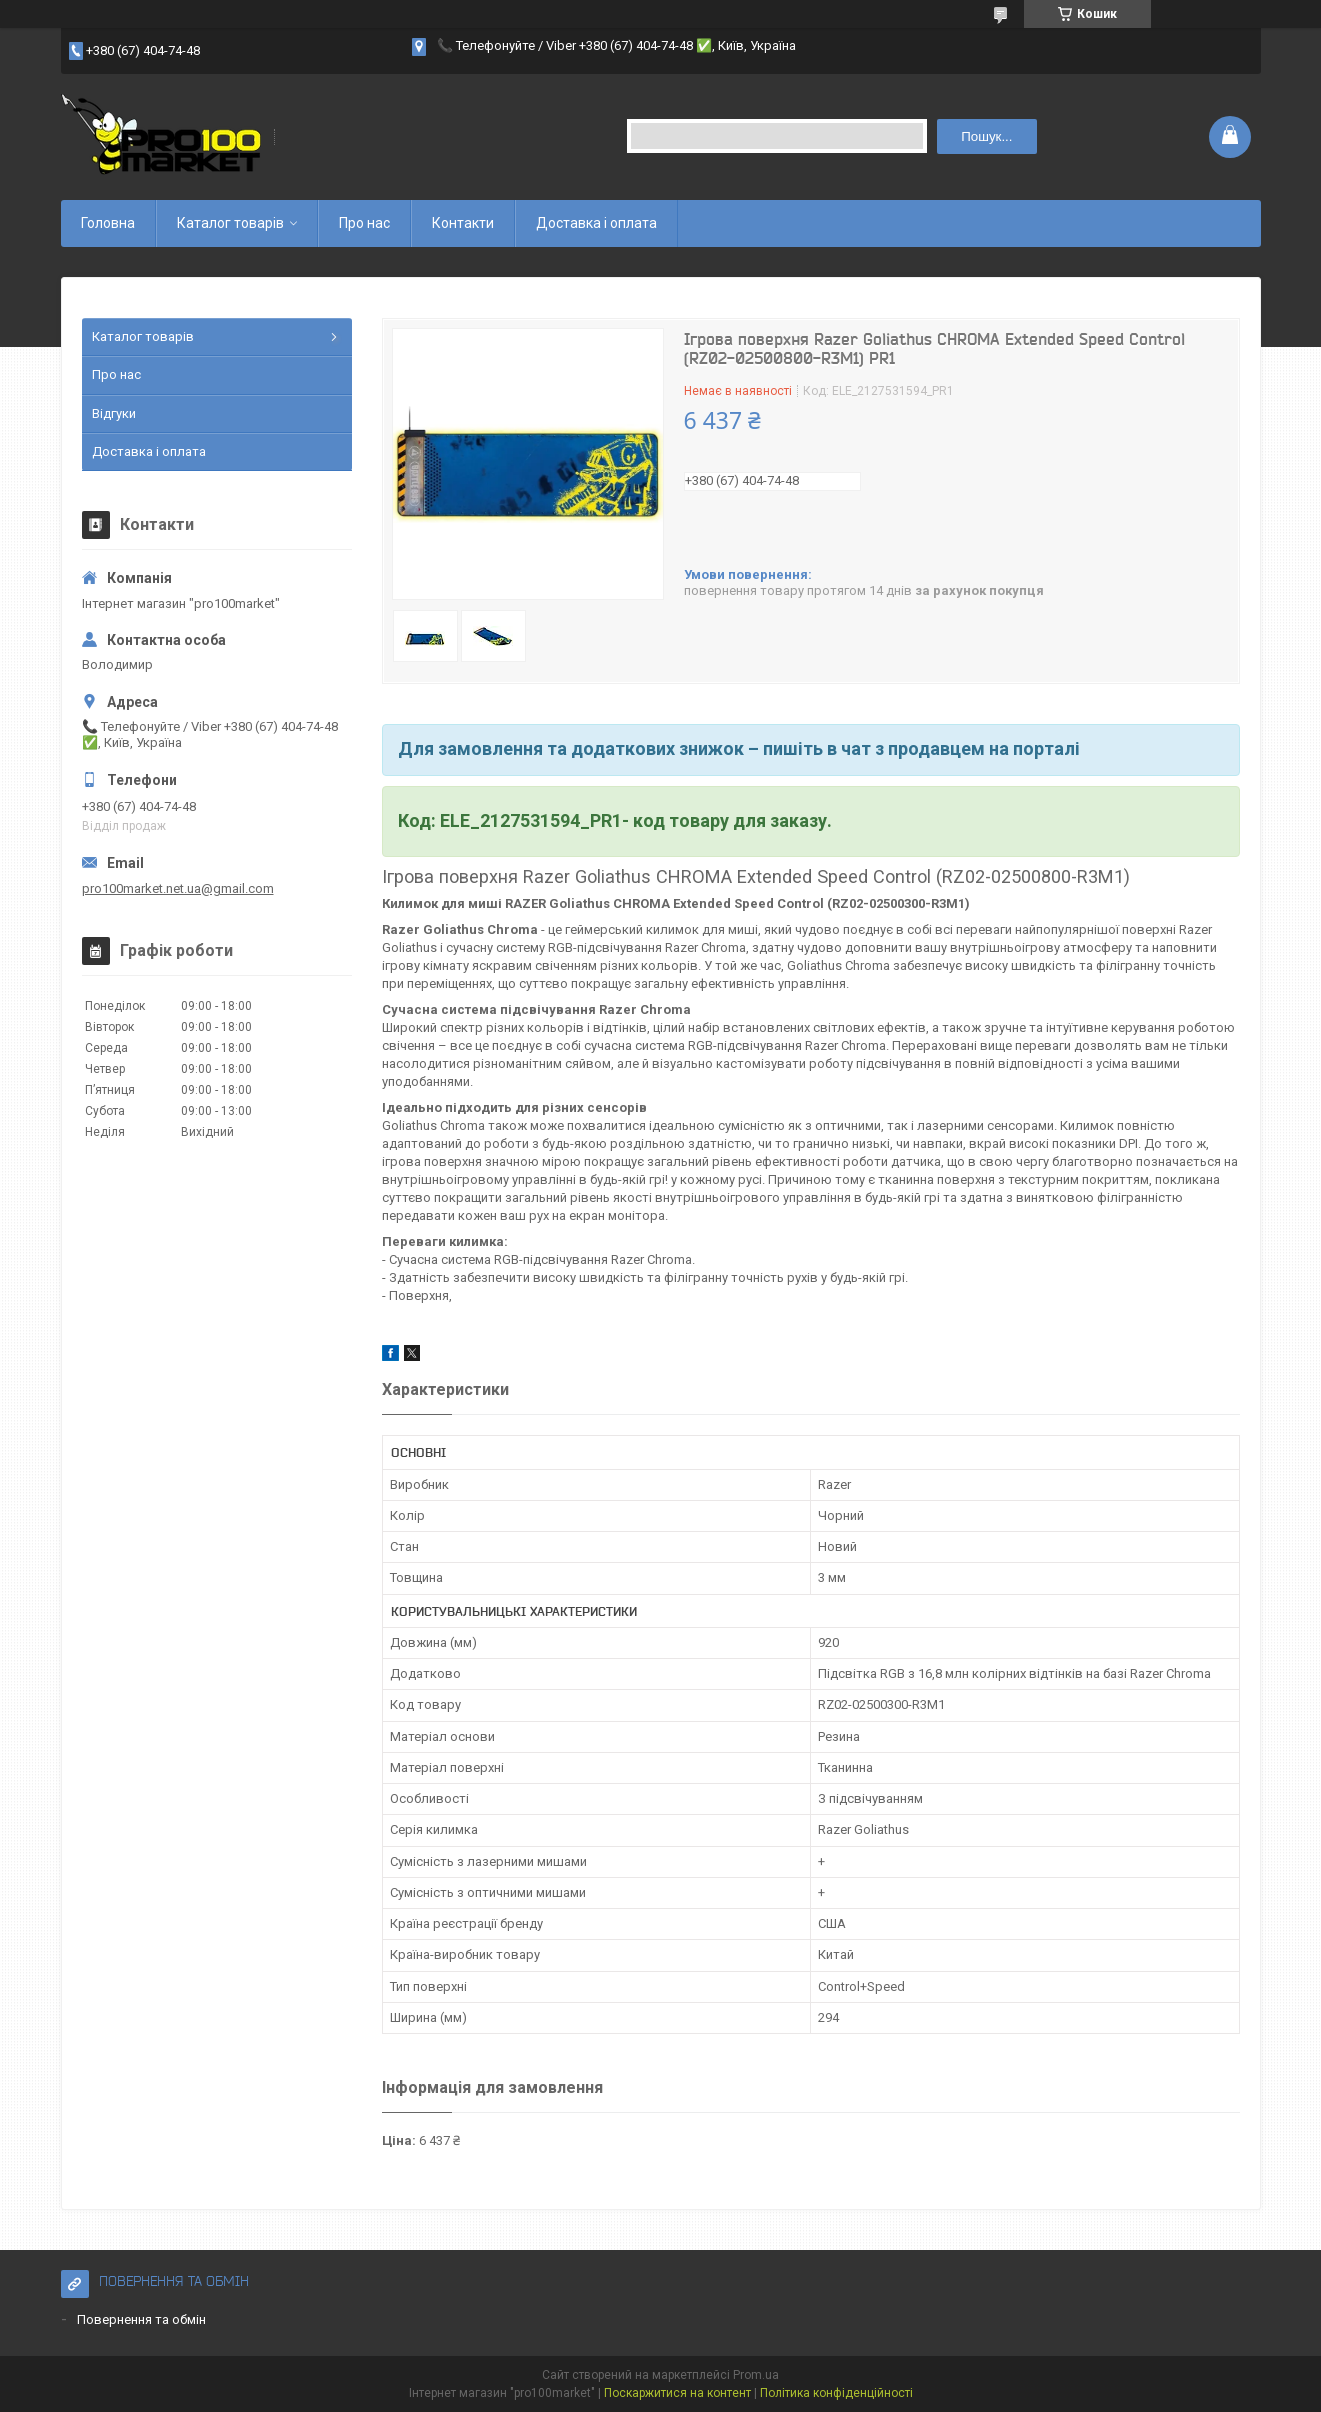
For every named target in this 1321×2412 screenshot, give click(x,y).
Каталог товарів (230, 223)
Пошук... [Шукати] (986, 136)
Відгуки (114, 413)
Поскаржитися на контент (677, 2393)
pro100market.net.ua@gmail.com (178, 888)
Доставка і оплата (596, 223)
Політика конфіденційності (836, 2393)
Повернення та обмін (141, 2319)
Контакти (463, 223)
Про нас (364, 223)
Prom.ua (756, 2375)
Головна (108, 223)
